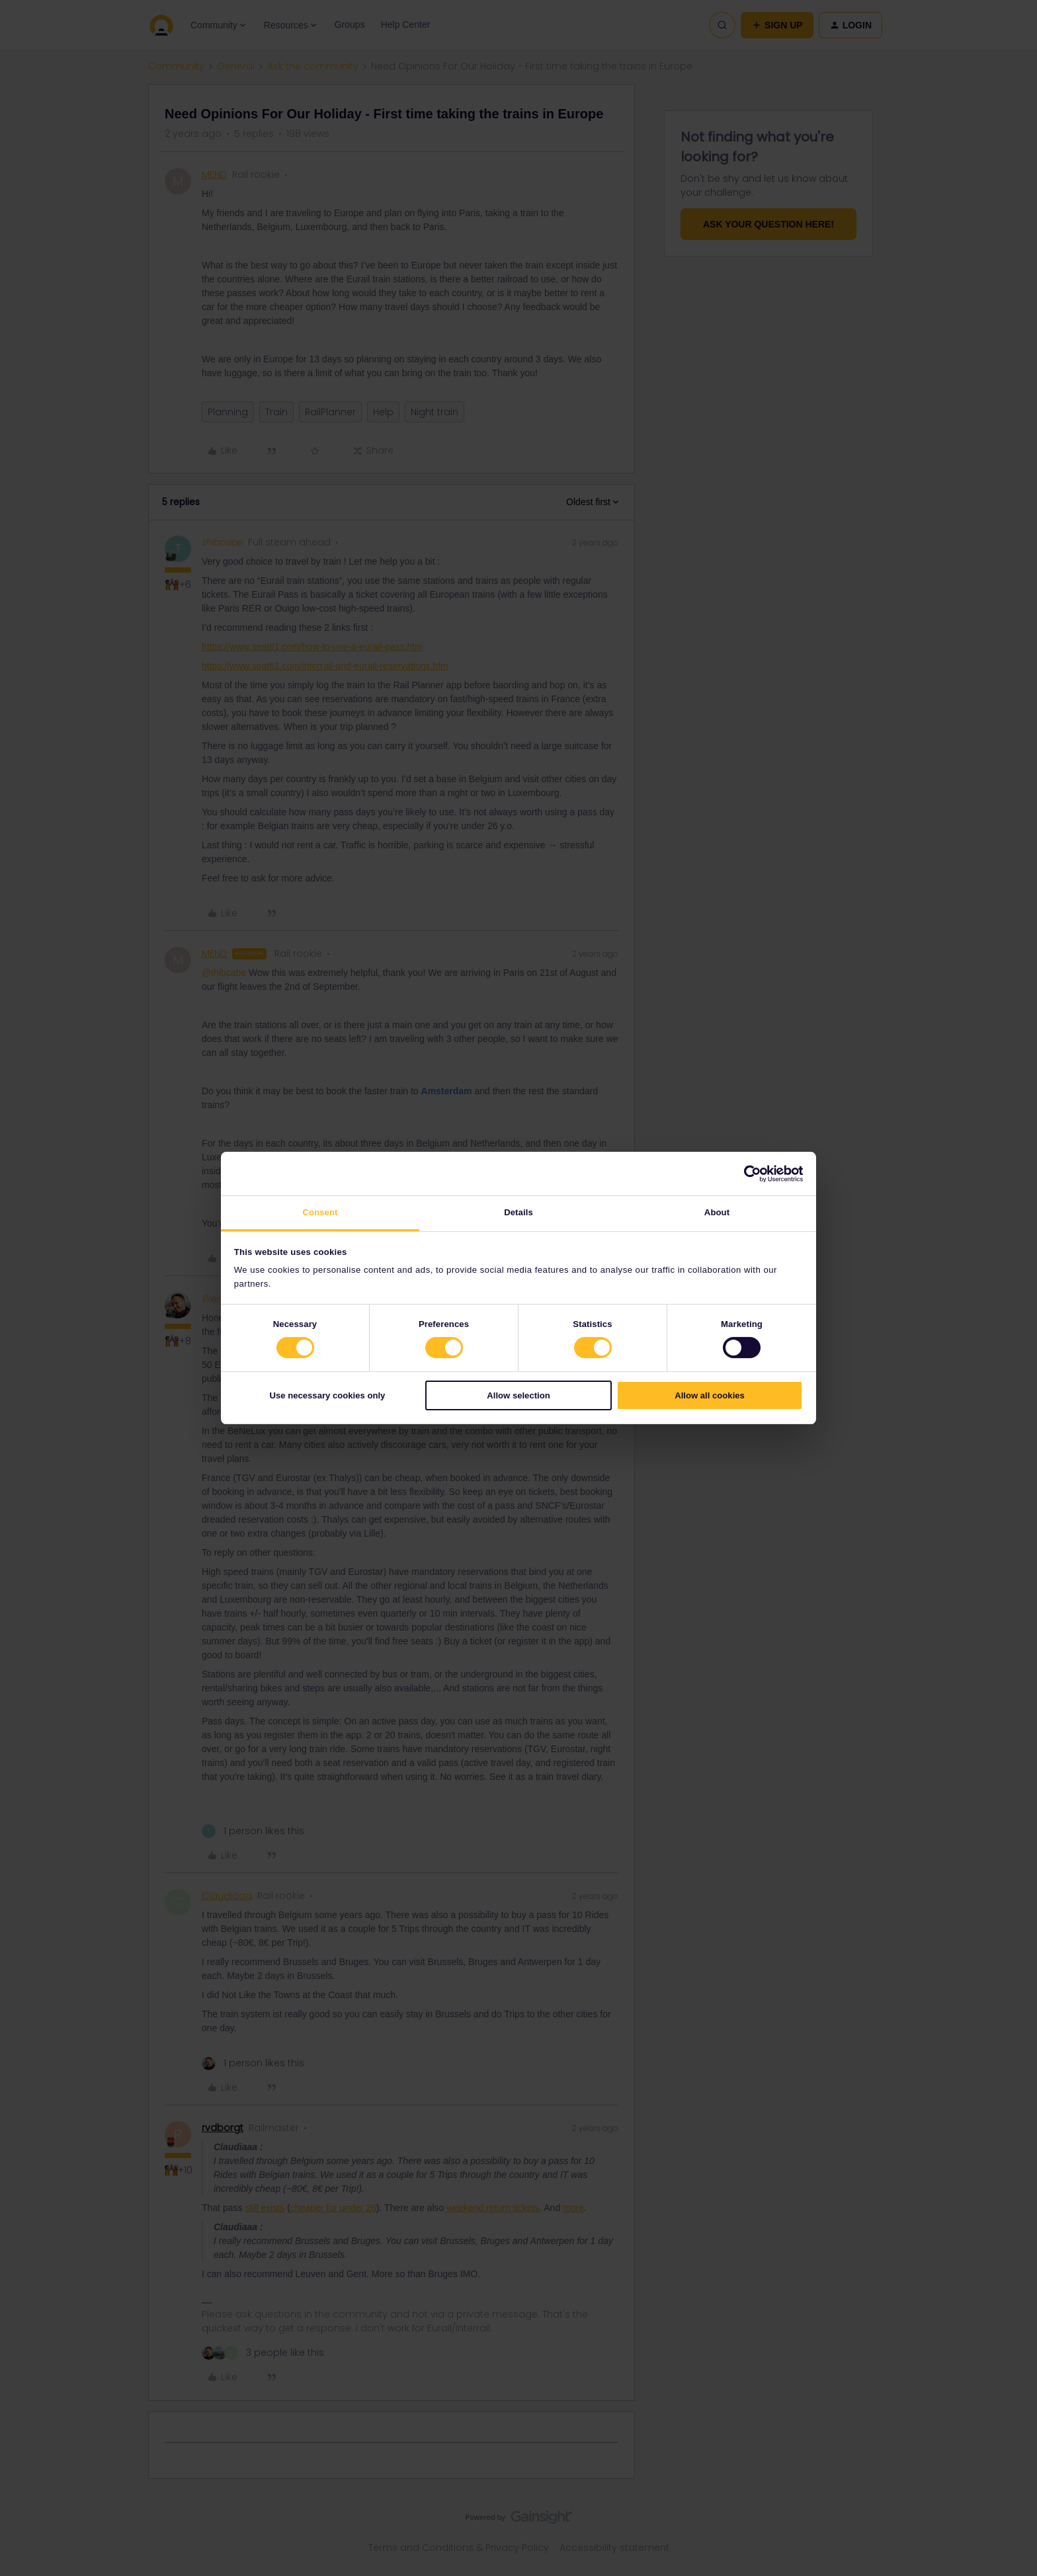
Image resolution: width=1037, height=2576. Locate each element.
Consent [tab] (319, 1212)
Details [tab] (518, 1212)
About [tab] (716, 1212)
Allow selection (518, 1395)
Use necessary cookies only (327, 1395)
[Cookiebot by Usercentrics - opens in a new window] (745, 1173)
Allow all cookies (710, 1395)
